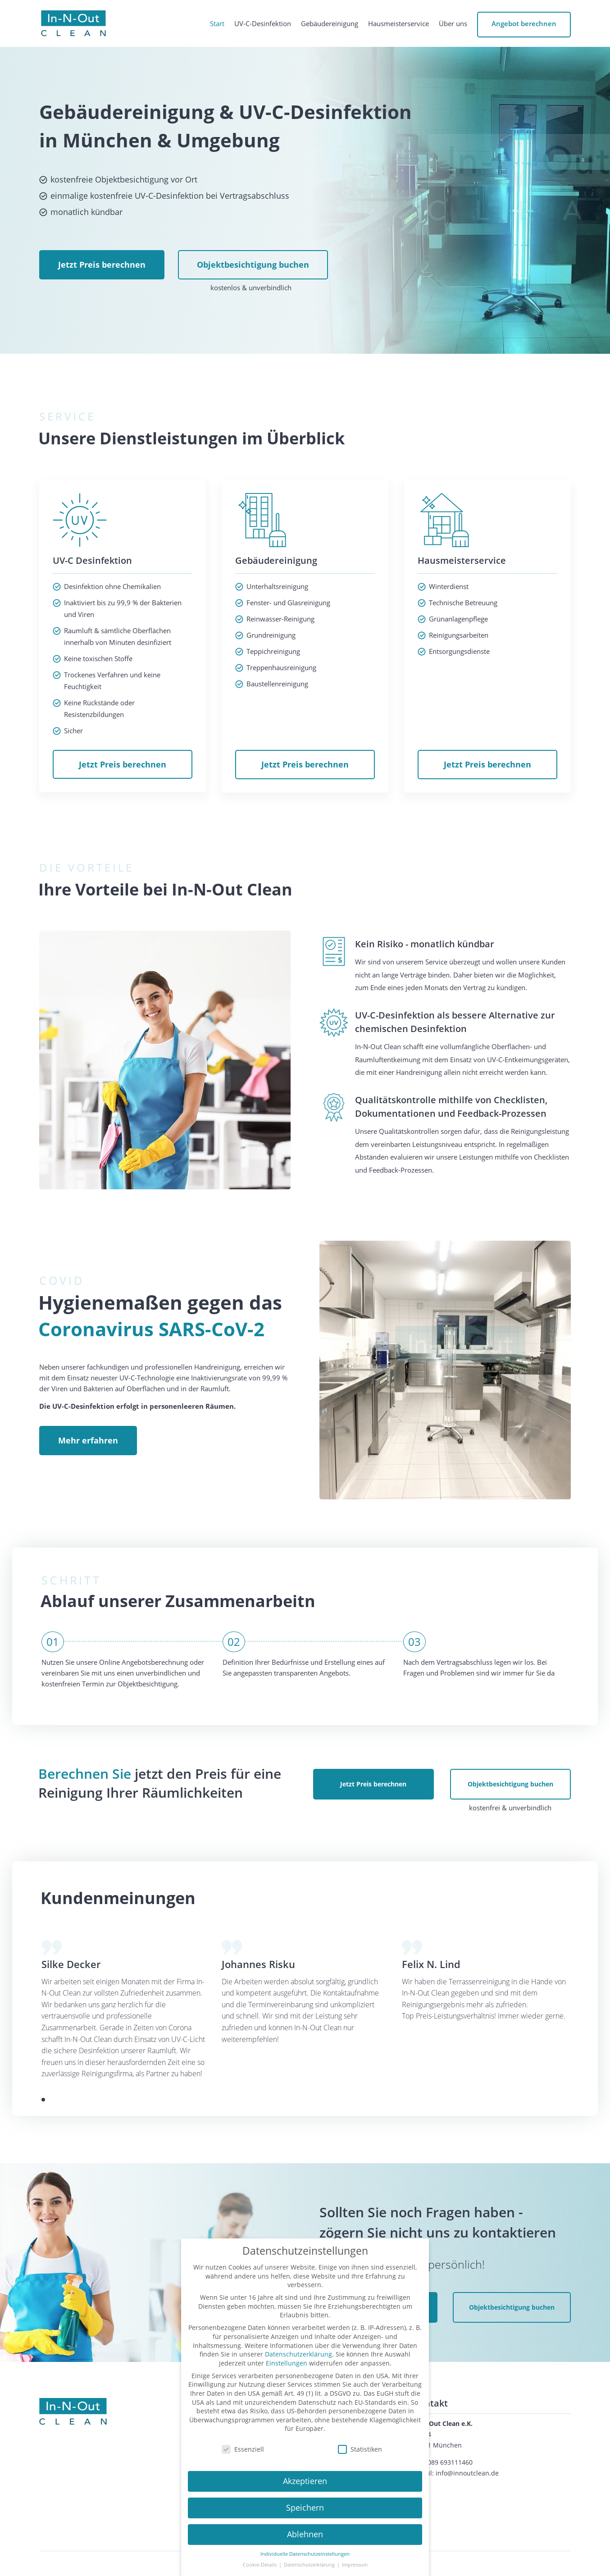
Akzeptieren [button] (305, 2481)
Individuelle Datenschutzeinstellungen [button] (305, 2554)
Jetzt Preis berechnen (102, 264)
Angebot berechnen (524, 23)
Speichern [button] (305, 2507)
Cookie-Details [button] (260, 2565)
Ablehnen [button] (305, 2534)
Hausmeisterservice (398, 24)
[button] (43, 2099)
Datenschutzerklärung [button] (310, 2565)
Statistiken (360, 2449)
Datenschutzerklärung (298, 2354)
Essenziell (243, 2449)
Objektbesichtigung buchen (253, 264)
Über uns (453, 24)
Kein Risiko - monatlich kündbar (424, 944)
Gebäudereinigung (329, 24)
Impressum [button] (355, 2565)
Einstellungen (286, 2363)
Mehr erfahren (88, 1440)
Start (217, 24)
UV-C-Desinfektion (262, 24)
